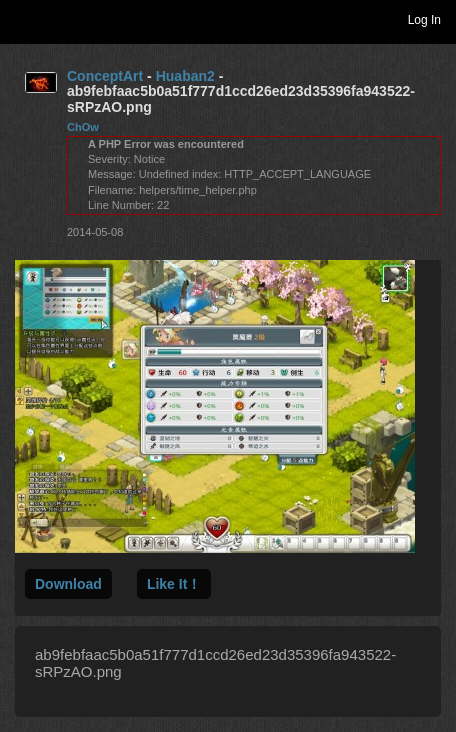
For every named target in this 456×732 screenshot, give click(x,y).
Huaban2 (185, 76)
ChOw (83, 127)
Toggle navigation (24, 19)
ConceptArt (105, 76)
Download (68, 584)
